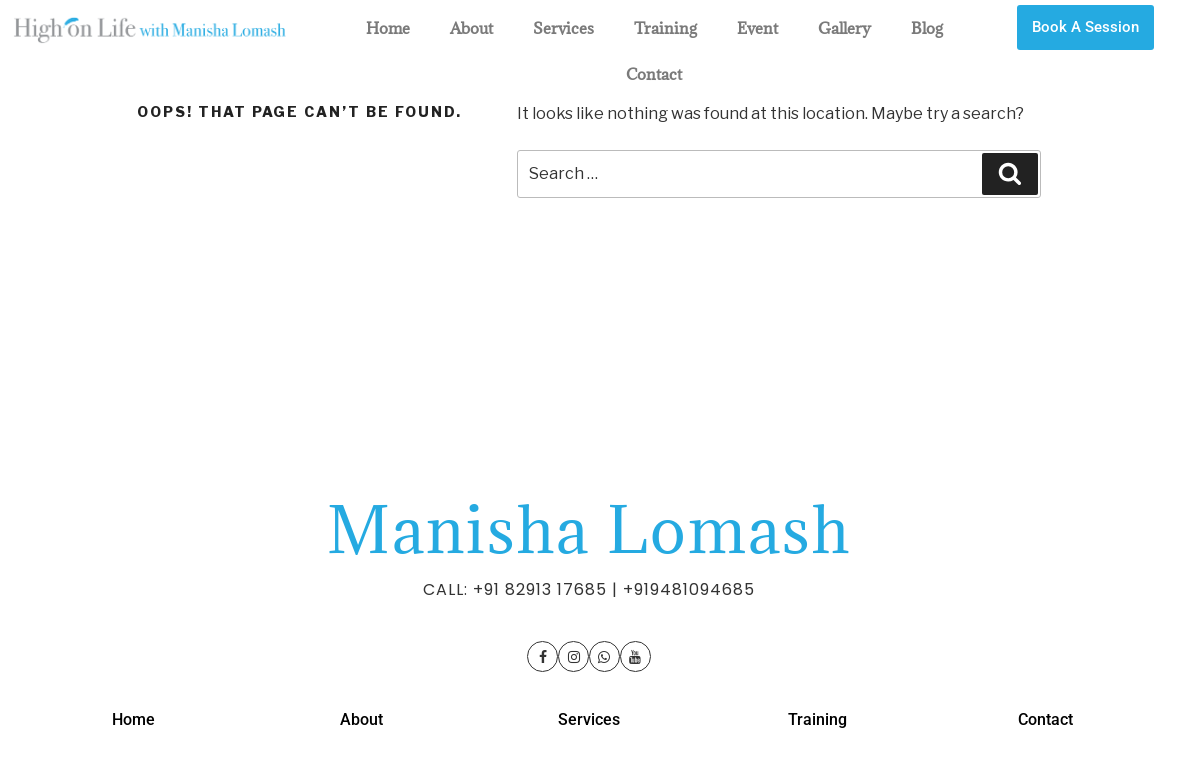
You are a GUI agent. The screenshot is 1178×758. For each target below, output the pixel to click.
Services (563, 28)
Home (388, 28)
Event (757, 28)
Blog (927, 28)
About (471, 28)
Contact (654, 74)
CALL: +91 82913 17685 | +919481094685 (589, 589)
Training (665, 28)
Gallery (844, 28)
